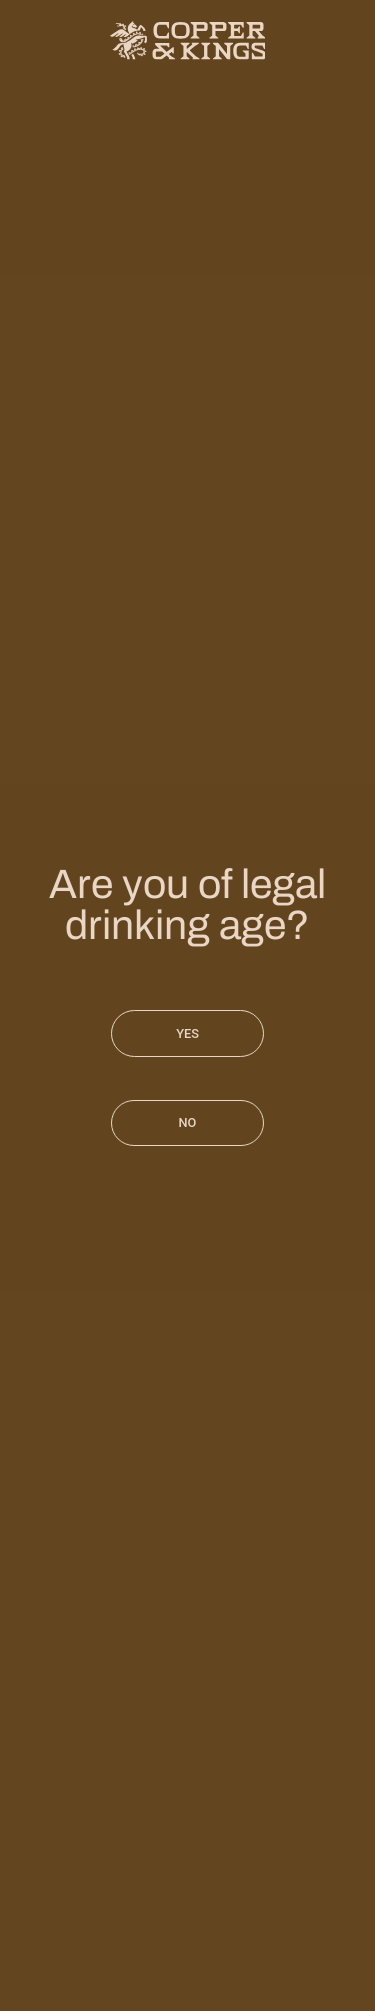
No (188, 1122)
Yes (187, 1033)
